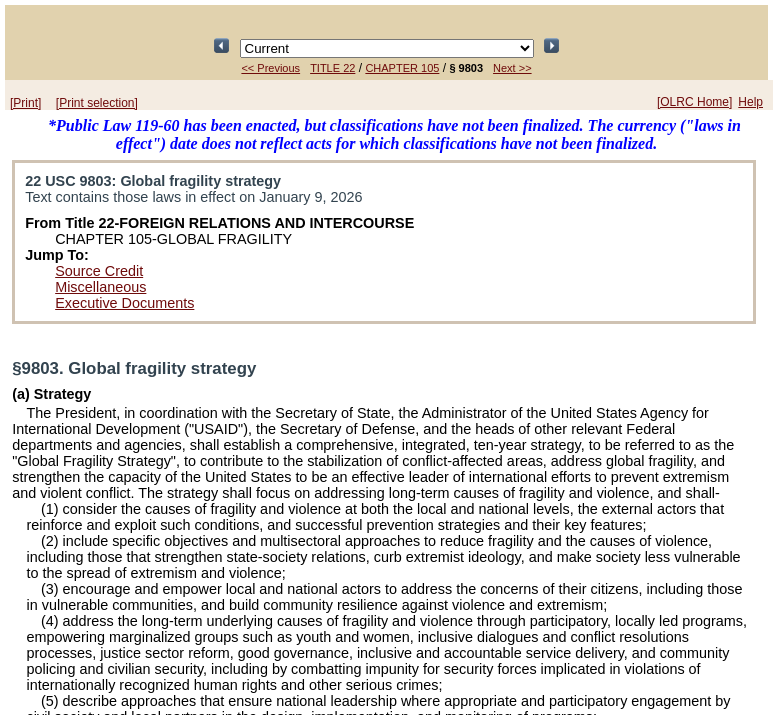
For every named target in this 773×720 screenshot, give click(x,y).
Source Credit (99, 271)
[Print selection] (97, 103)
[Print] (25, 103)
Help (750, 102)
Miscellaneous (100, 287)
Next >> (512, 68)
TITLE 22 (332, 68)
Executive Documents (124, 303)
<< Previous (270, 68)
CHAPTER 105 (402, 68)
